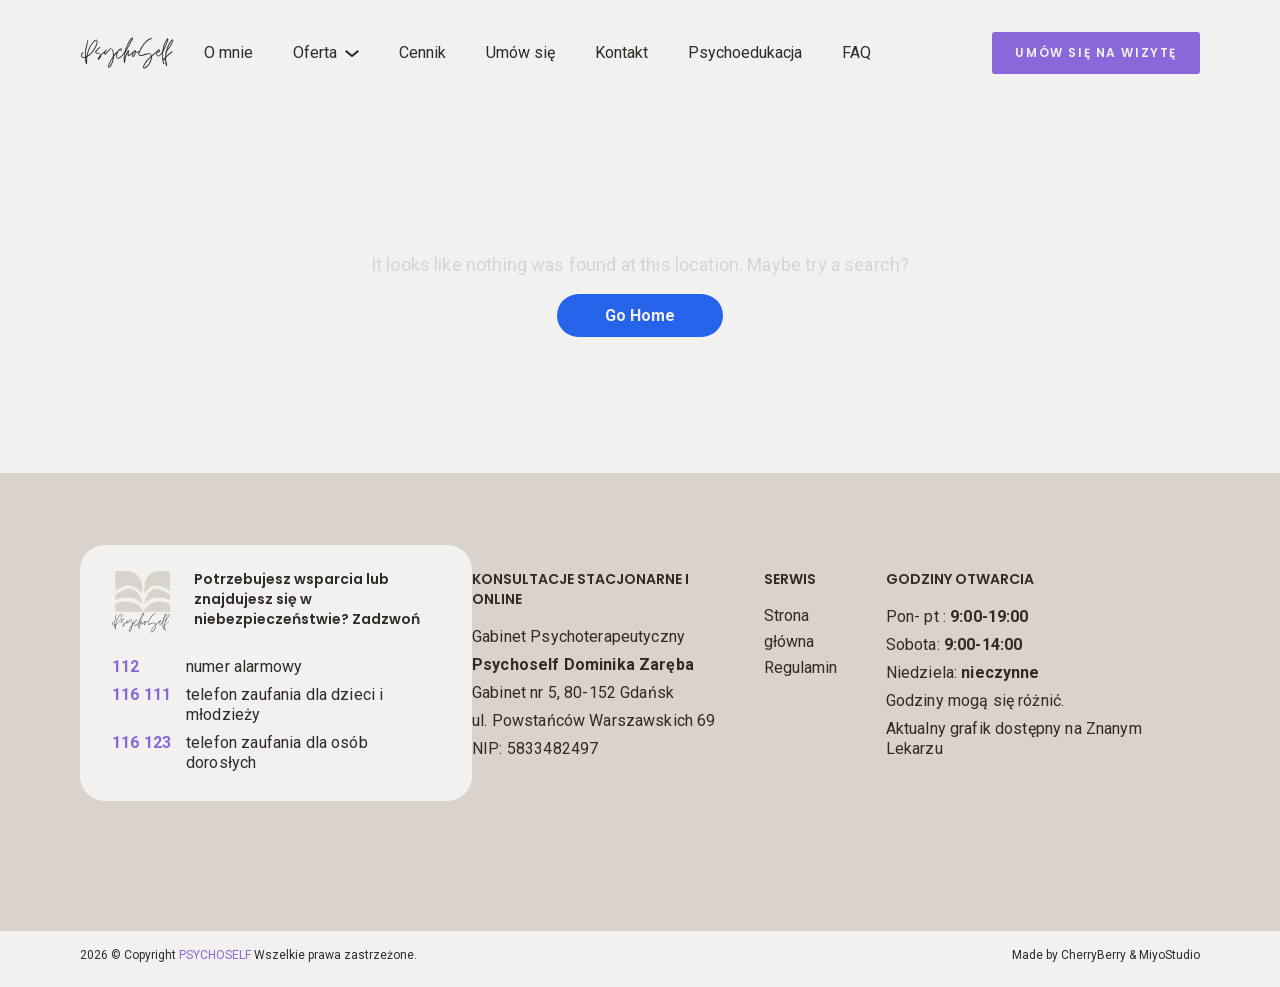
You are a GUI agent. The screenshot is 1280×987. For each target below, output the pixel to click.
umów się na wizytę (1096, 52)
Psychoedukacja (745, 52)
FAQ (856, 52)
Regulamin (800, 667)
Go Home (640, 315)
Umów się (520, 52)
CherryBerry (1093, 955)
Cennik (422, 52)
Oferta (315, 52)
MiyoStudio (1169, 955)
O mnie (228, 52)
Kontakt (621, 52)
